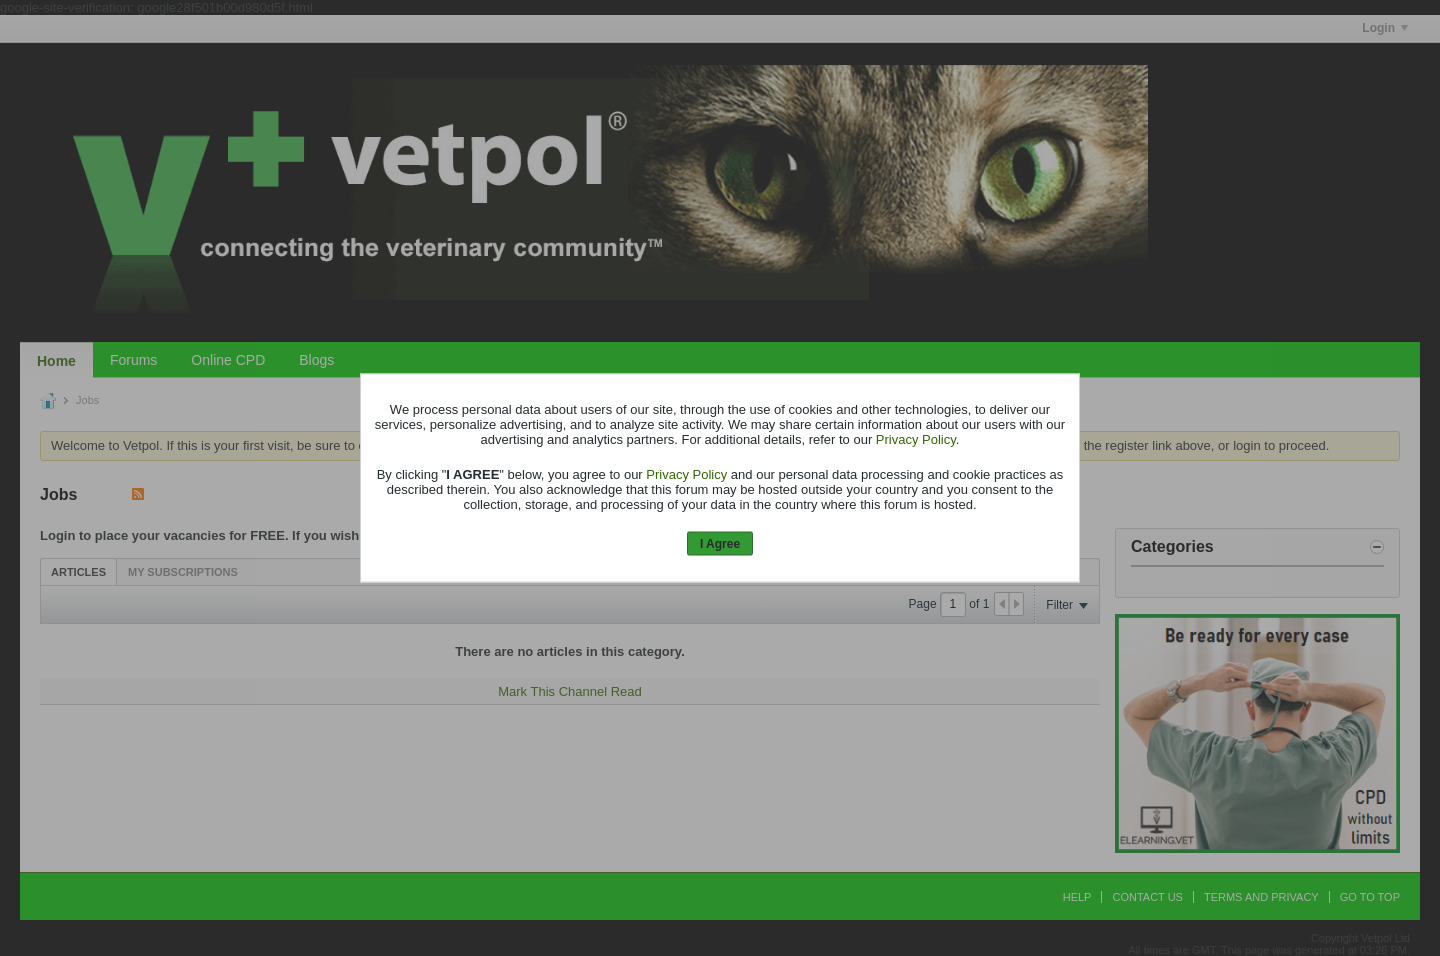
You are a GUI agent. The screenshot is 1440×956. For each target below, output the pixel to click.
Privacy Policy (916, 438)
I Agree (720, 543)
